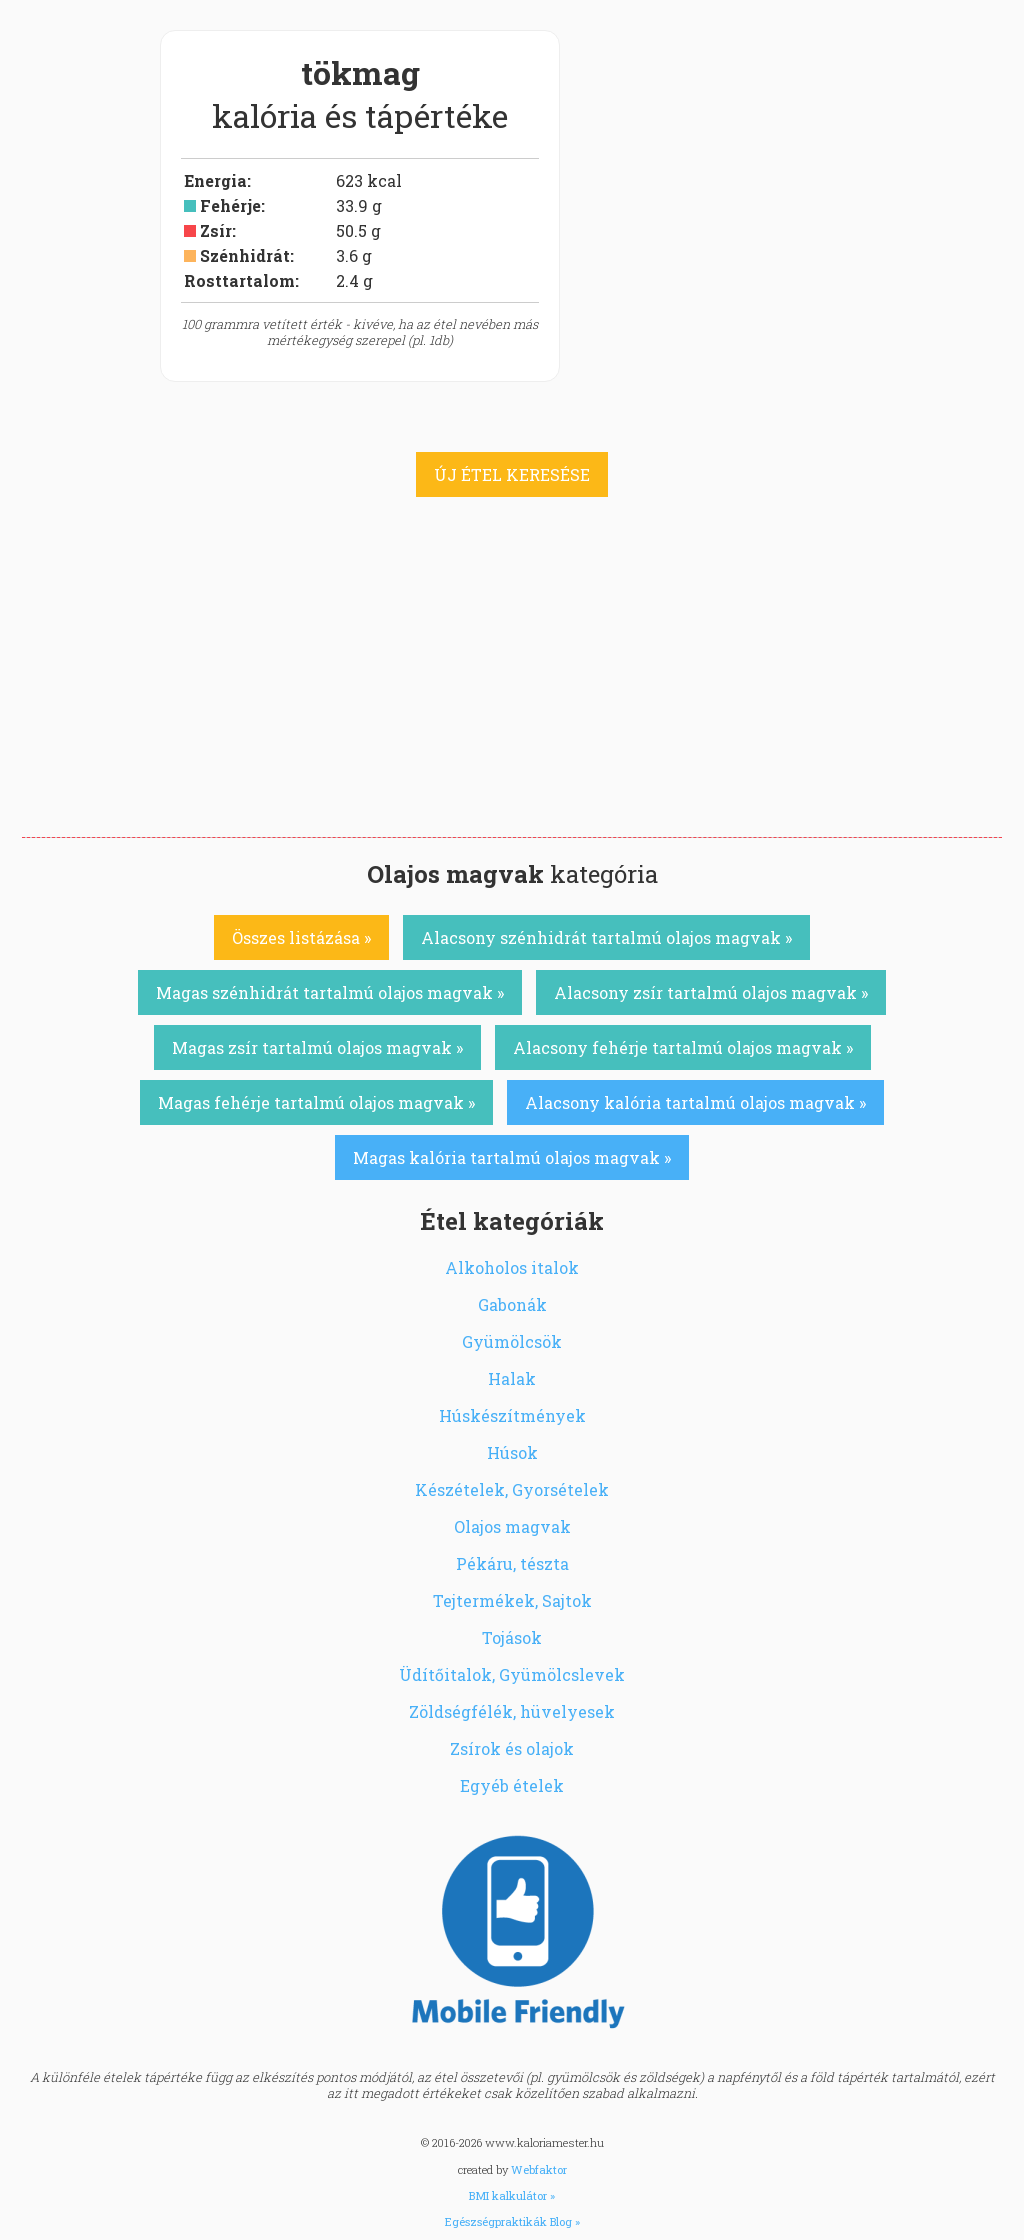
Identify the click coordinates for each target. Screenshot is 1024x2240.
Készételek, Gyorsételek (512, 1489)
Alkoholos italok (512, 1267)
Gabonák (512, 1304)
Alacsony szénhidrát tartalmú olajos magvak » (606, 937)
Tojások (512, 1637)
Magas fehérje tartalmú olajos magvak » (316, 1102)
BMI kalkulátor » (512, 2195)
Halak (512, 1378)
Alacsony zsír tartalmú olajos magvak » (711, 992)
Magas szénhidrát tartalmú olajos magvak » (330, 992)
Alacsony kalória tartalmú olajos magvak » (695, 1102)
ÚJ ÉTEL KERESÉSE (512, 474)
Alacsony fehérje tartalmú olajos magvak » (683, 1047)
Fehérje (230, 205)
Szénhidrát (245, 255)
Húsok (512, 1452)
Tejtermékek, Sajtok (512, 1600)
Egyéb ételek (512, 1785)
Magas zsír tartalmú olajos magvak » (317, 1047)
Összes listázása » (301, 937)
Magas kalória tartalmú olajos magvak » (512, 1157)
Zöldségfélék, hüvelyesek (512, 1711)
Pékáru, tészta (512, 1563)
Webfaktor (539, 2169)
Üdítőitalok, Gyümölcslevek (512, 1674)
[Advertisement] (512, 687)
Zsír (216, 230)
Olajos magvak (512, 1526)
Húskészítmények (512, 1415)
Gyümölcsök (512, 1341)
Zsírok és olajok (512, 1748)
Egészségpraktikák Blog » (512, 2221)
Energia (215, 180)
